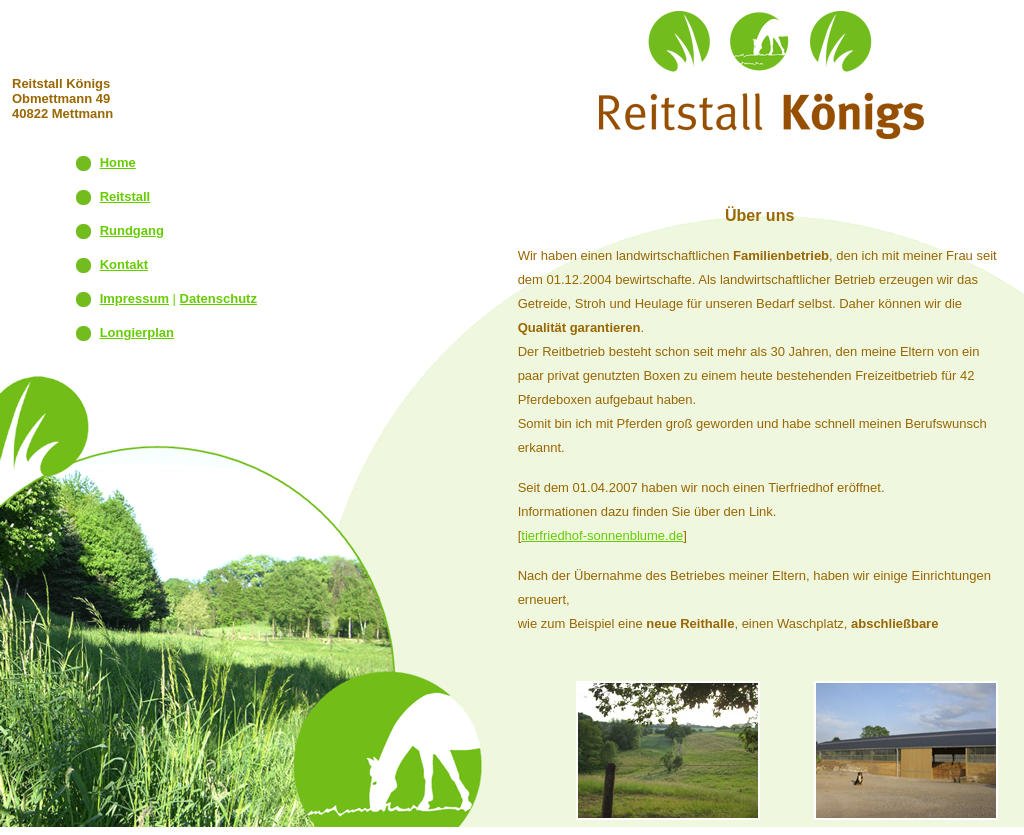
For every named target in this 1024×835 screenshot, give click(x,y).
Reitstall (125, 196)
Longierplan (137, 332)
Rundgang (132, 230)
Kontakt (124, 264)
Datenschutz (218, 298)
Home (118, 162)
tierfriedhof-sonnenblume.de (602, 535)
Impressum (134, 298)
